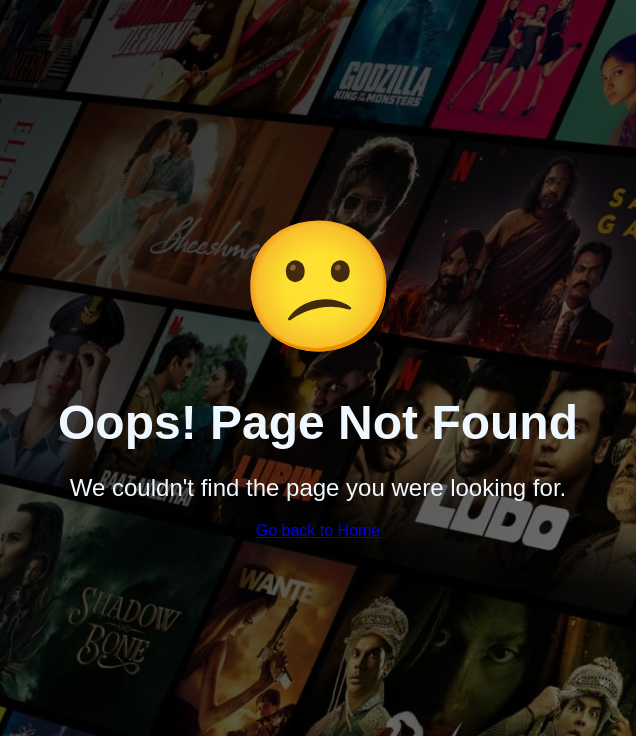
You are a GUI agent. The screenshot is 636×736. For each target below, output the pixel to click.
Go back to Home (318, 530)
